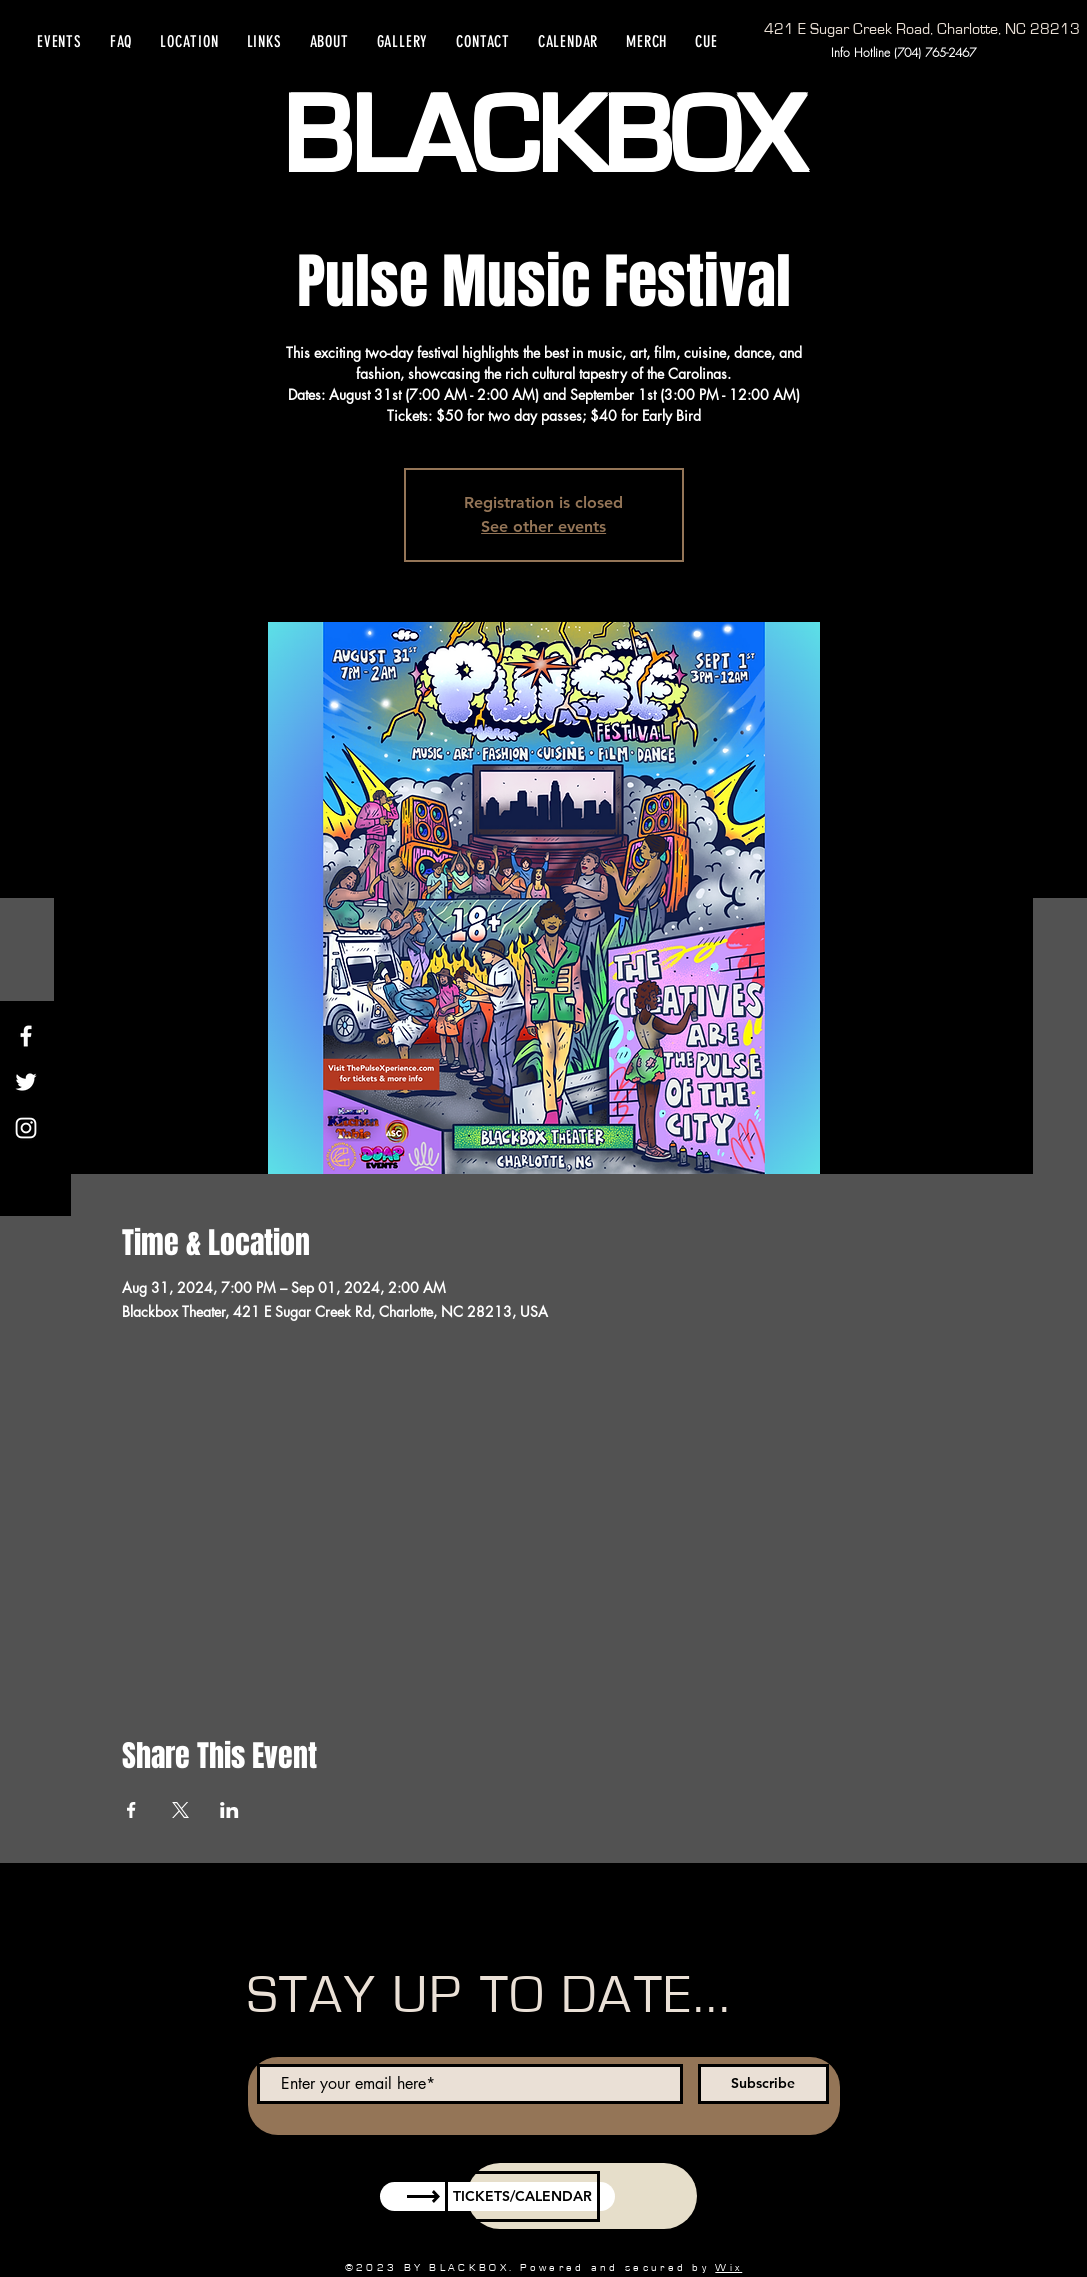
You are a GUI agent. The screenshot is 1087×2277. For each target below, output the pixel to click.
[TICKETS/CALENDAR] (522, 2196)
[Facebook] (26, 1036)
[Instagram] (26, 1128)
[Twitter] (26, 1082)
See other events (543, 526)
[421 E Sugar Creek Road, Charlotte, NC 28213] (922, 29)
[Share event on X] (180, 1810)
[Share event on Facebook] (131, 1810)
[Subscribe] (763, 2084)
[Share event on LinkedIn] (229, 1810)
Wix (728, 2267)
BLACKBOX (542, 138)
